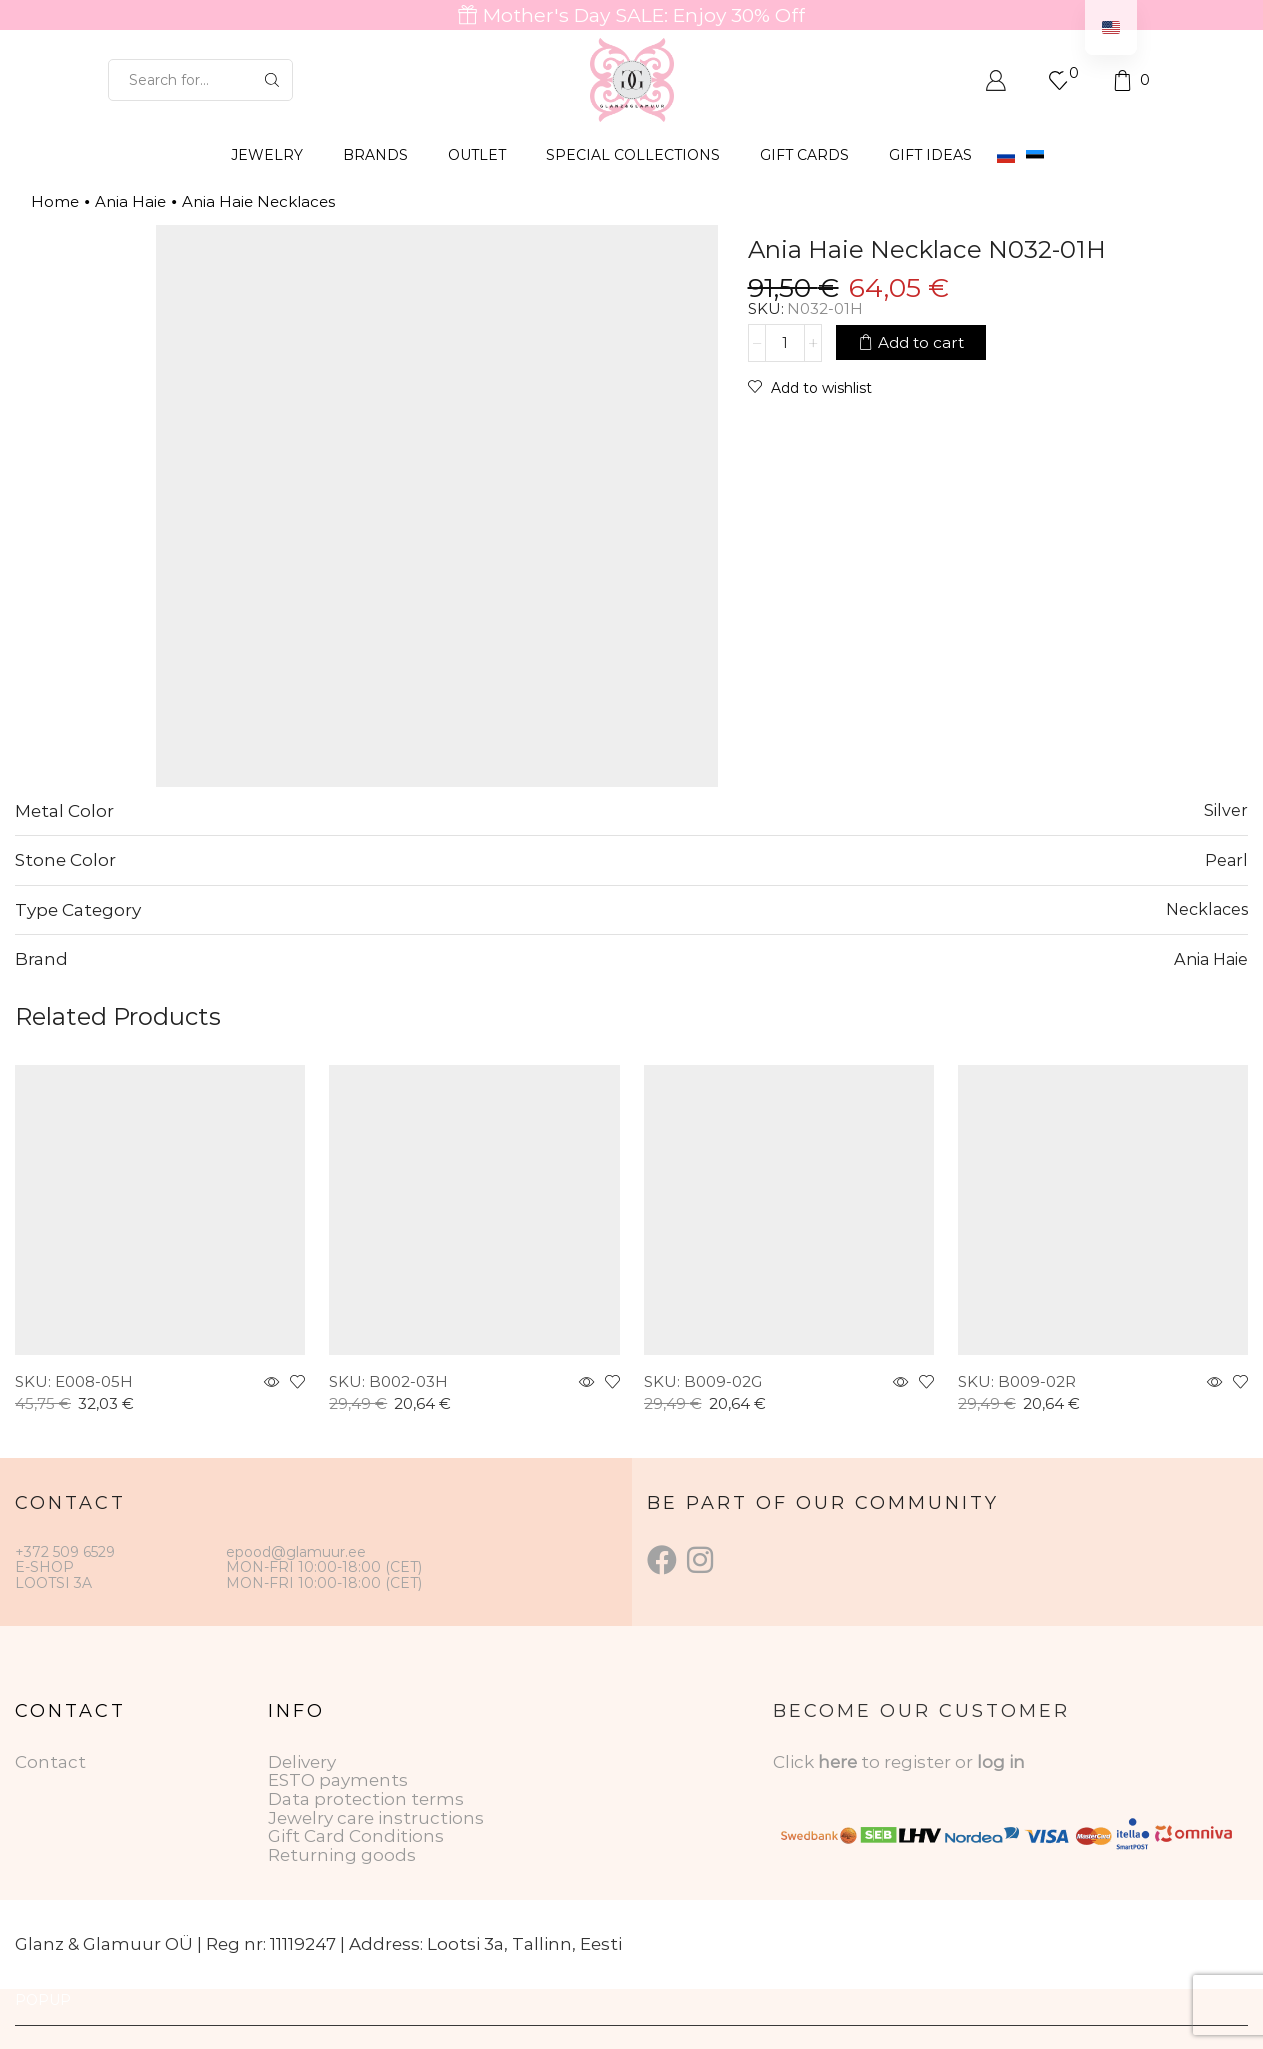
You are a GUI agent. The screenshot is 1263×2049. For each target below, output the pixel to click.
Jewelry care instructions (376, 1818)
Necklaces (1207, 909)
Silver (1226, 810)
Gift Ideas (930, 155)
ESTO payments (338, 1780)
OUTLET (477, 155)
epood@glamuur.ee (296, 1552)
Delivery (302, 1762)
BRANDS (375, 155)
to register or (919, 1762)
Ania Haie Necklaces (258, 201)
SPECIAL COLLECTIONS (633, 155)
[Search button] (272, 80)
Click (795, 1762)
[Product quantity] (785, 343)
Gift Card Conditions (356, 1836)
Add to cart (921, 342)
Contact (50, 1762)
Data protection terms (366, 1799)
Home (55, 201)
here (837, 1762)
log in (1001, 1762)
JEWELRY (267, 155)
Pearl (1226, 860)
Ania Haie (130, 201)
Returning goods (342, 1855)
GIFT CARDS (804, 155)
